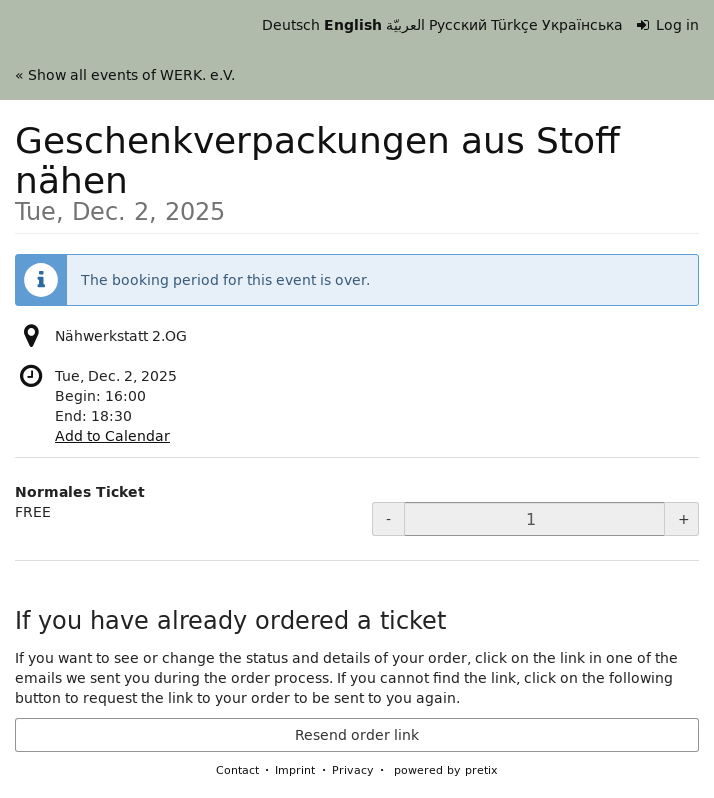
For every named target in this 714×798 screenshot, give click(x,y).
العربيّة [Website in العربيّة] (405, 25)
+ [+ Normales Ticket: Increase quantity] (684, 519)
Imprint (295, 769)
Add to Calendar (112, 436)
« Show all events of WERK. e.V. (125, 75)
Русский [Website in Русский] (458, 25)
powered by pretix (446, 769)
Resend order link (357, 735)
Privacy (353, 769)
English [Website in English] (353, 25)
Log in (668, 25)
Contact (237, 769)
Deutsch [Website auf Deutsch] (291, 25)
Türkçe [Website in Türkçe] (514, 25)
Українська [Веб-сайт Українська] (582, 25)
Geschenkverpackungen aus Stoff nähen (357, 166)
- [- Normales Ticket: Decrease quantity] (388, 519)
